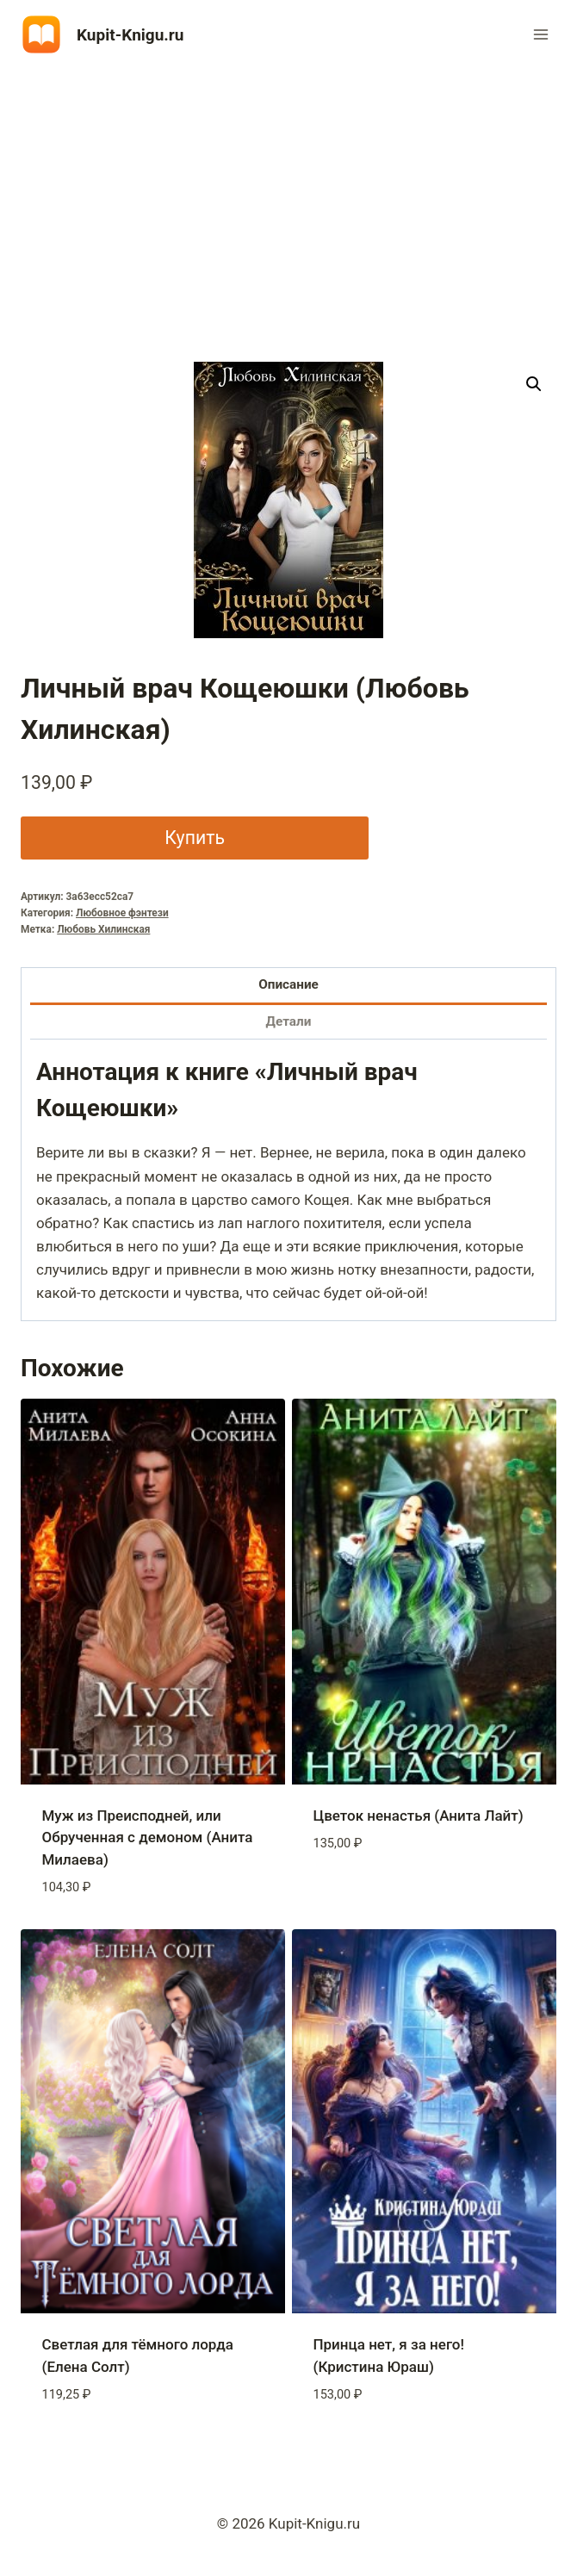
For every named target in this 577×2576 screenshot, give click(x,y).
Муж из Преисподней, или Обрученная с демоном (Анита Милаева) (147, 1837)
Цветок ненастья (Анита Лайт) (418, 1815)
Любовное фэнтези (122, 913)
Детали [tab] (289, 1021)
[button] (533, 384)
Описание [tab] (288, 984)
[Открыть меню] (540, 34)
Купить (194, 837)
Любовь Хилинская (103, 929)
